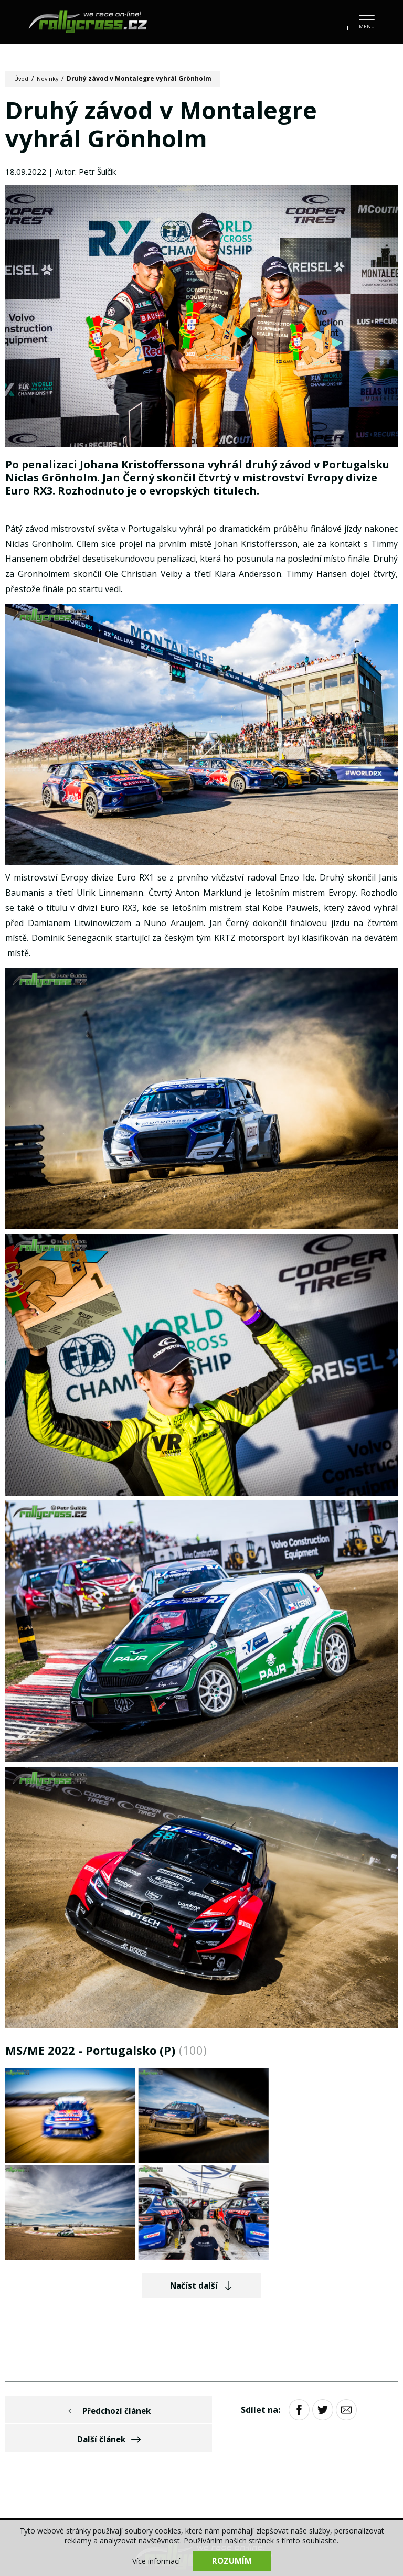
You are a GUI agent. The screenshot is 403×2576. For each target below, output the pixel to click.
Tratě (246, 2446)
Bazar (376, 2446)
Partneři (175, 2467)
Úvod (22, 78)
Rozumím (232, 2560)
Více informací (156, 2561)
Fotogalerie (148, 2446)
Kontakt (229, 2467)
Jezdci (203, 2446)
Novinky (50, 78)
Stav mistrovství (311, 2446)
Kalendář (87, 2446)
